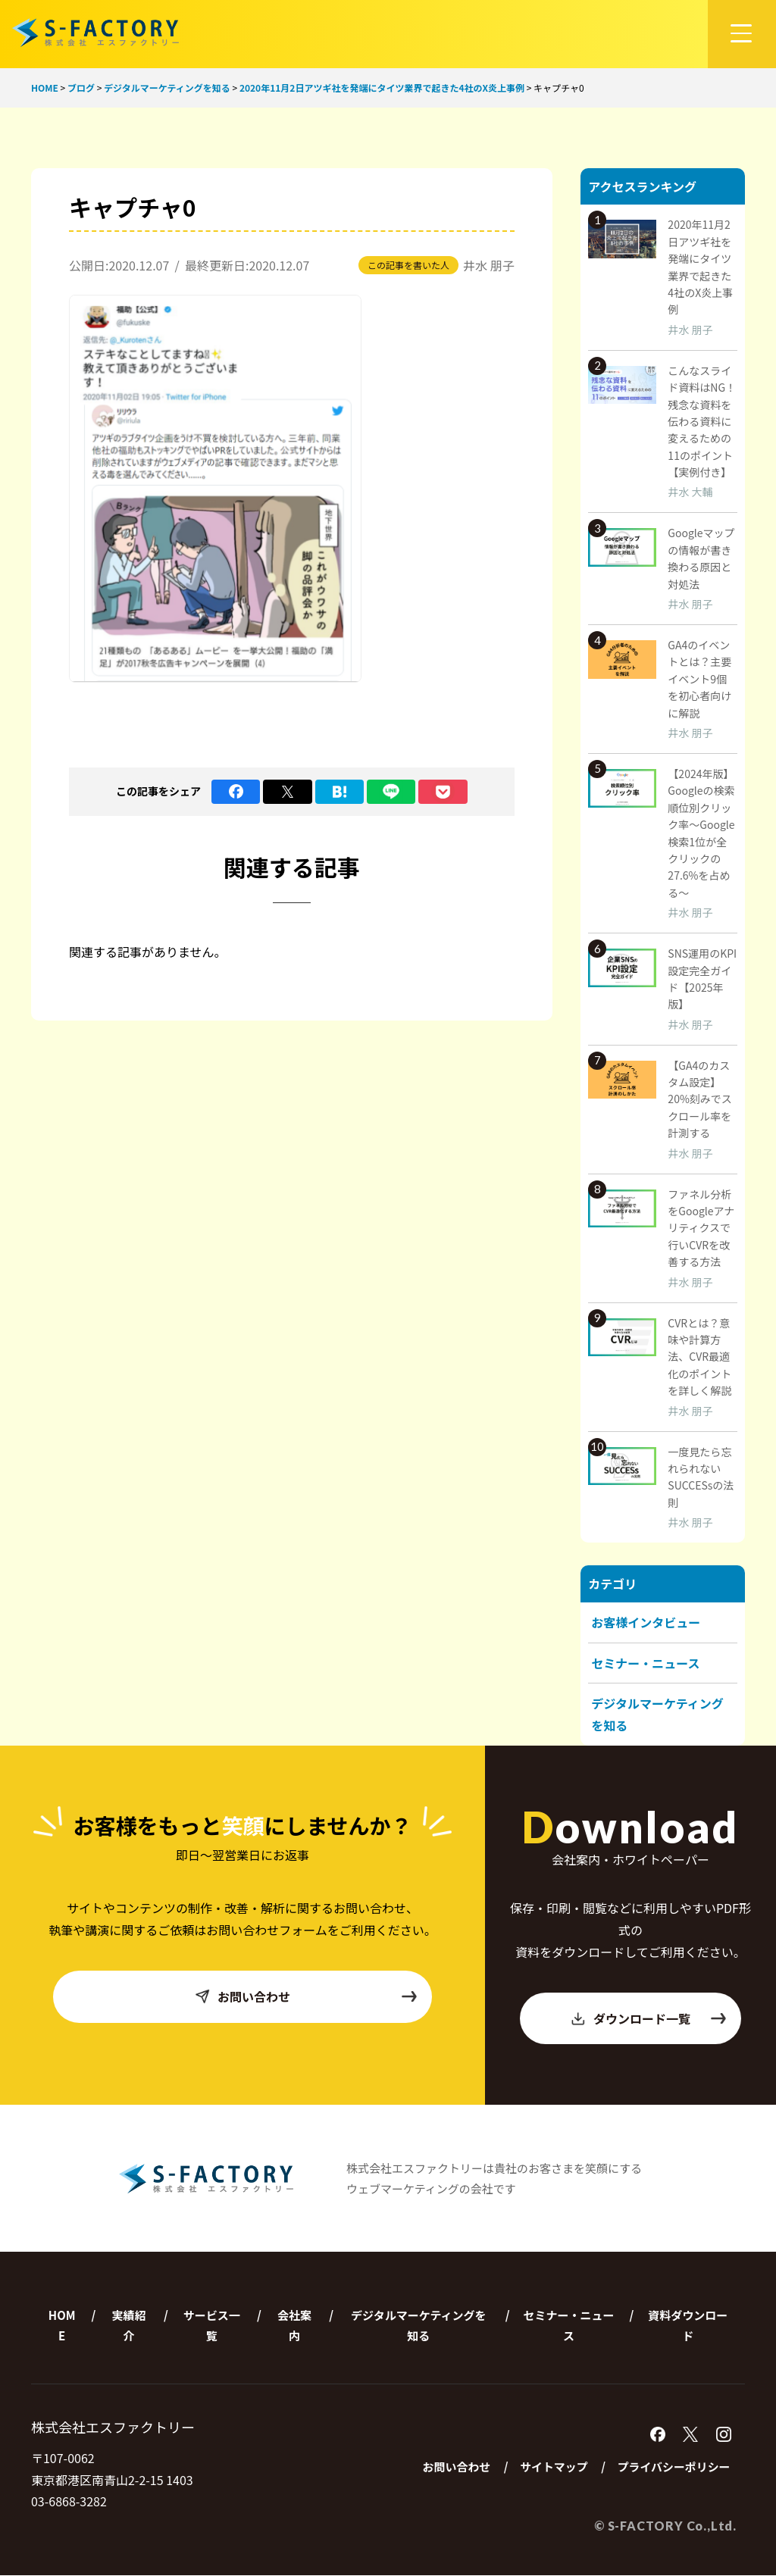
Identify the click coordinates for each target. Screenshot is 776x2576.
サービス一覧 (211, 2326)
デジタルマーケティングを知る (419, 2326)
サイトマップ (552, 2468)
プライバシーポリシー (673, 2468)
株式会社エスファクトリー (95, 32)
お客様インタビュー (645, 1622)
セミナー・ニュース (645, 1663)
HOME (62, 2326)
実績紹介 (129, 2326)
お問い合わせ (306, 1997)
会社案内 (294, 2326)
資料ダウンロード (688, 2326)
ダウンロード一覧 (648, 2018)
